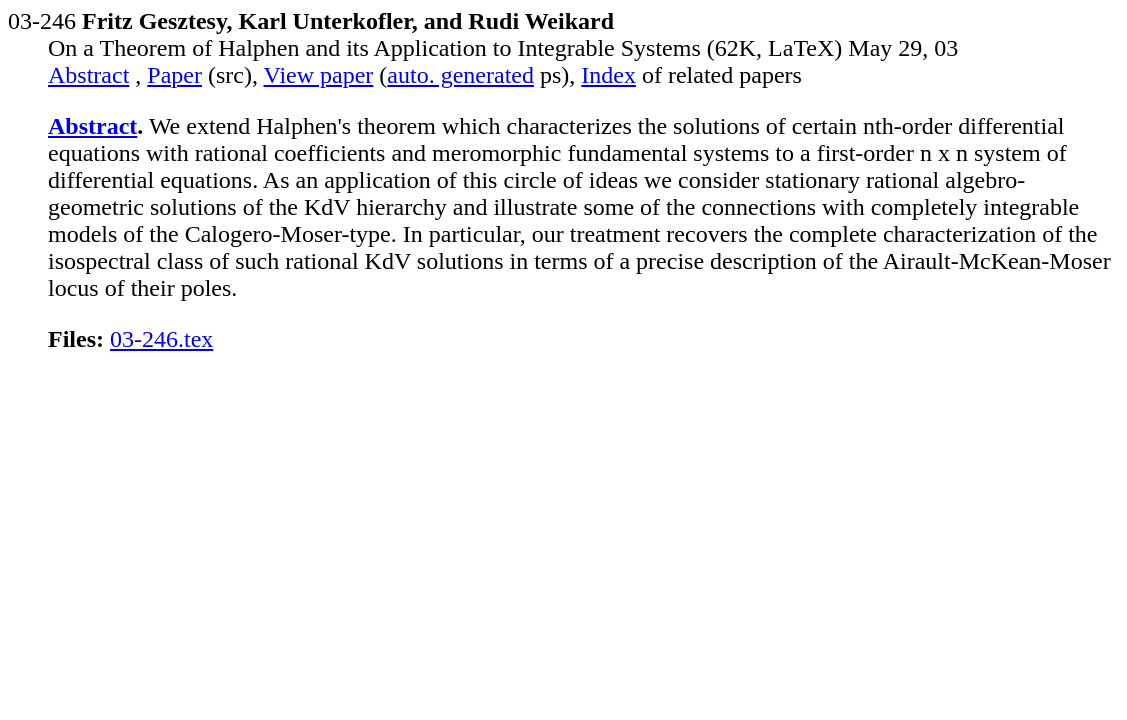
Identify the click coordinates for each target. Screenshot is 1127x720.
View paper (319, 75)
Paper (174, 75)
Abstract (88, 75)
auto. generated (460, 75)
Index (608, 75)
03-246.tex (161, 339)
